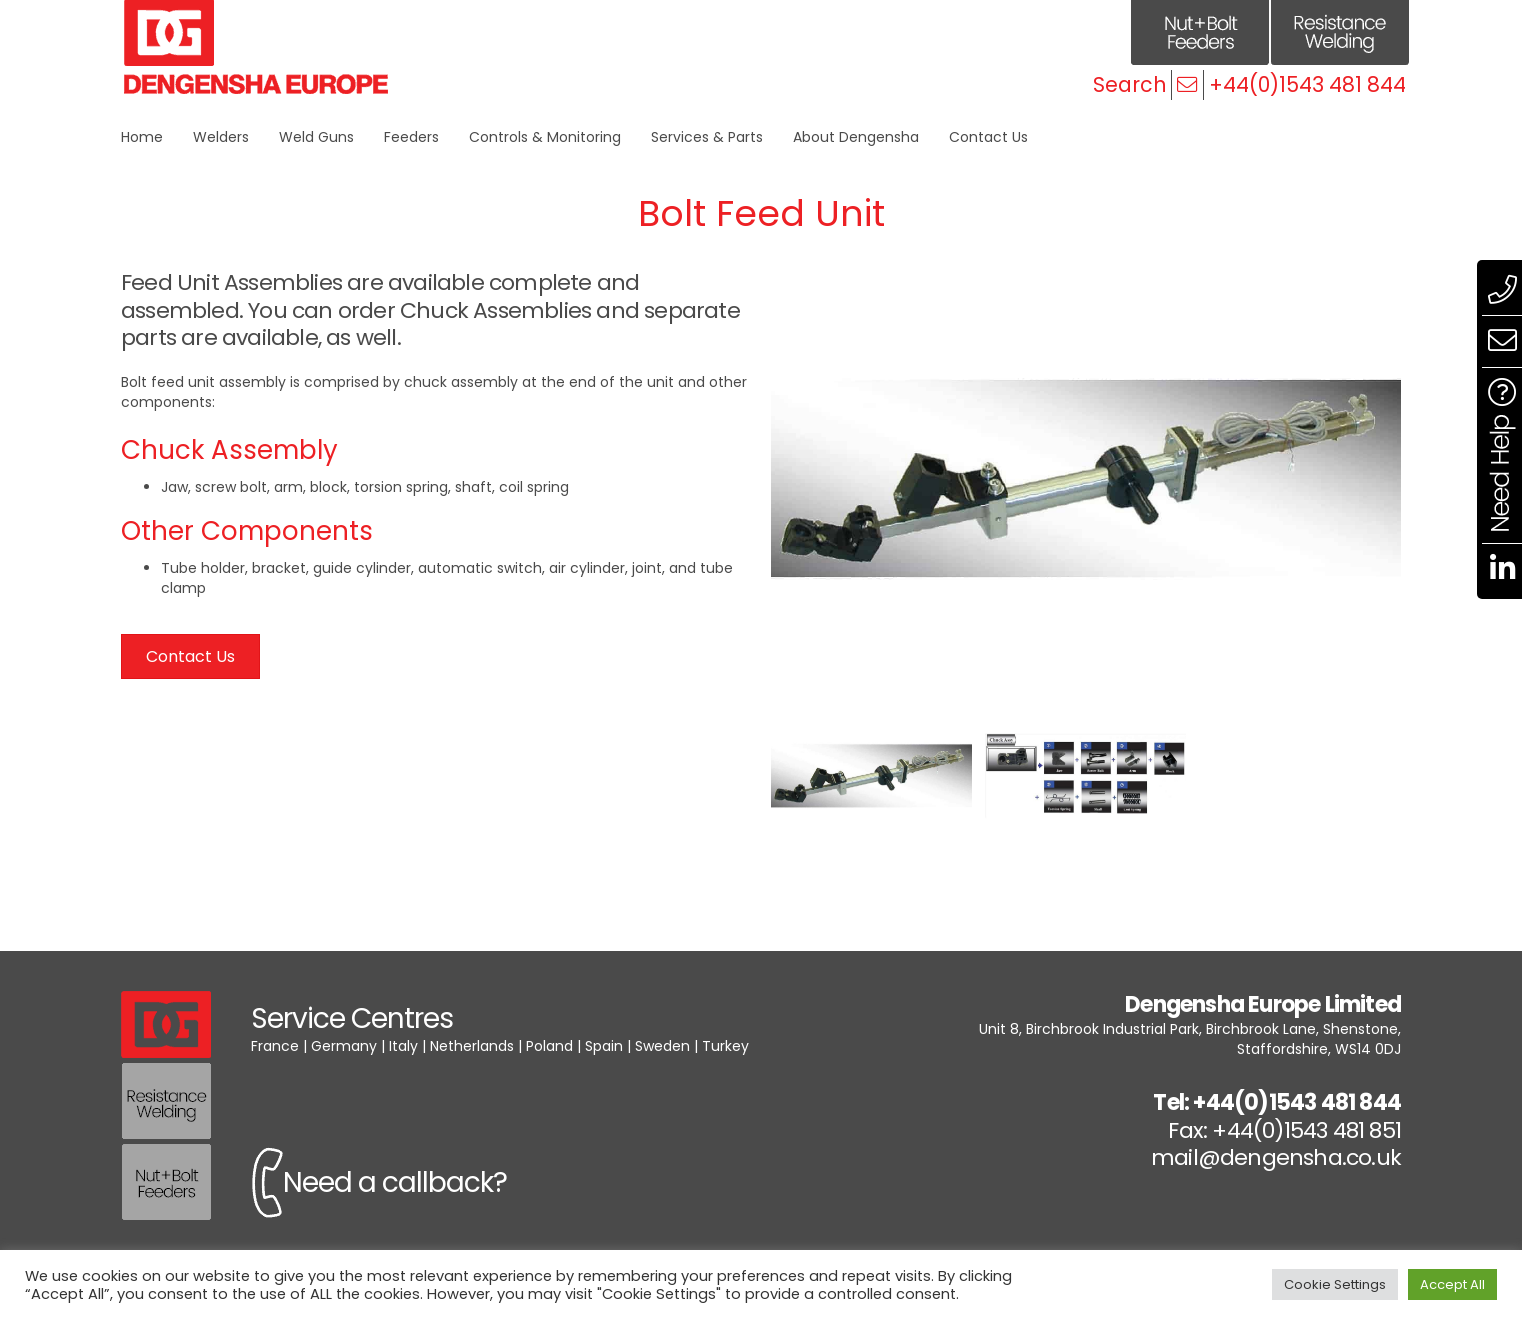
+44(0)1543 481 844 (1307, 84)
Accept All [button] (1452, 1284)
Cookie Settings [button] (1335, 1284)
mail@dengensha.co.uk (1276, 1157)
